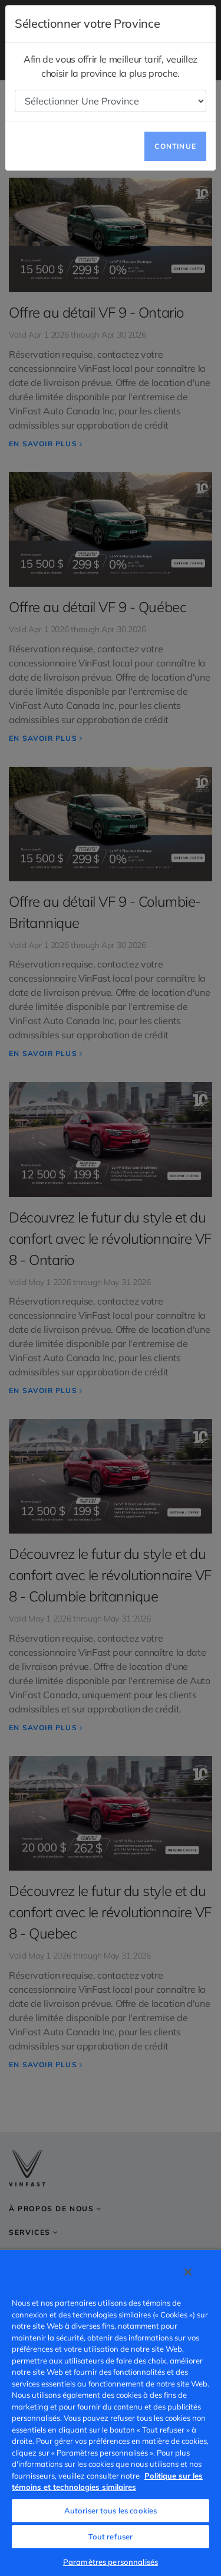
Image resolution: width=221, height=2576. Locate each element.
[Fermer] (188, 2272)
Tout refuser (110, 2536)
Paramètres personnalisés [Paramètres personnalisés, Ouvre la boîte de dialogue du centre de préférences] (110, 2562)
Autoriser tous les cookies (110, 2510)
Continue (175, 146)
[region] (110, 2412)
